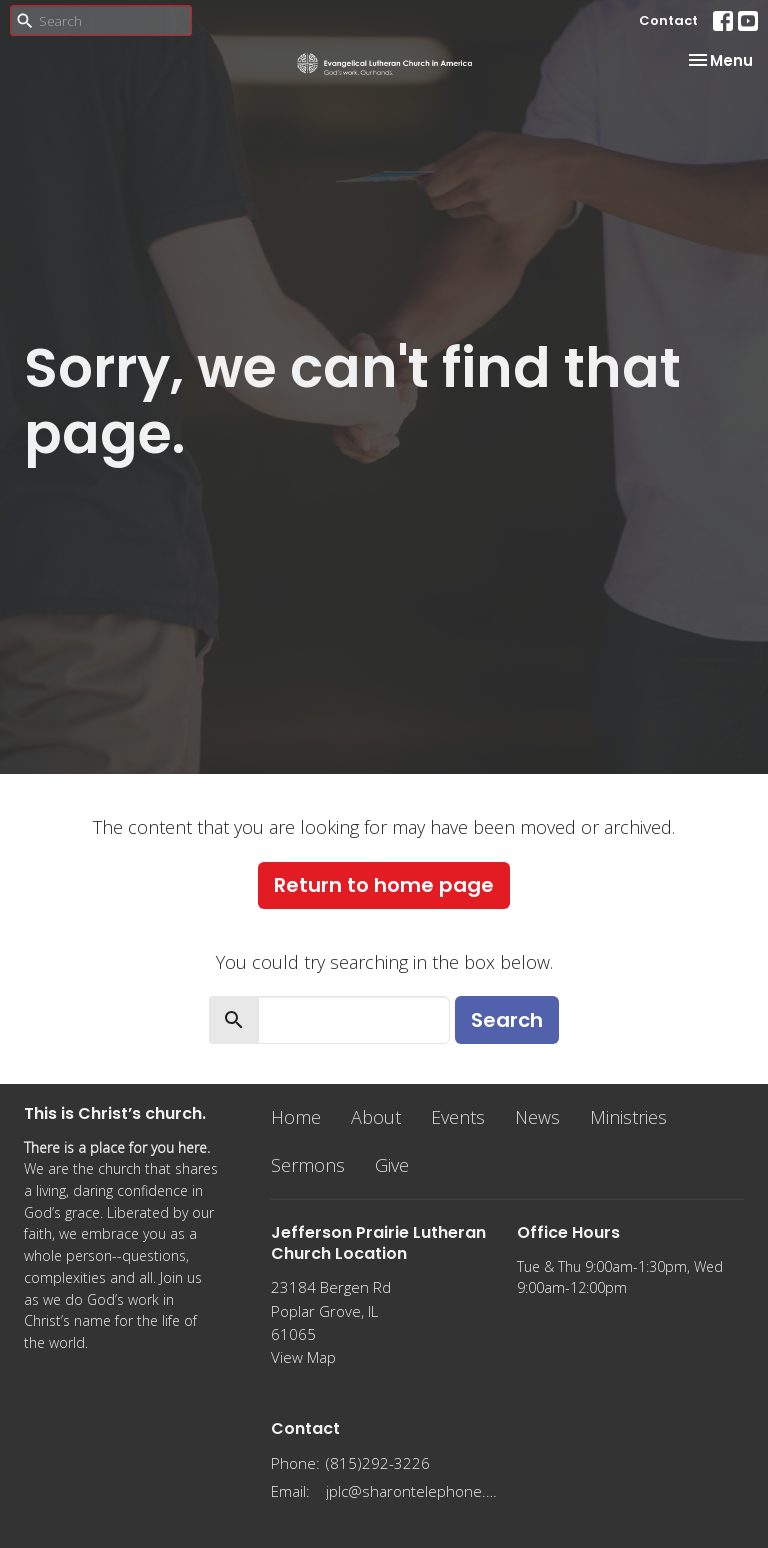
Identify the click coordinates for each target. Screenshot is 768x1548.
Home (296, 1117)
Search (507, 1020)
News (537, 1117)
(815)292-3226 (378, 1463)
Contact (668, 20)
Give (392, 1165)
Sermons (308, 1165)
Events (458, 1117)
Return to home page (384, 885)
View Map (303, 1357)
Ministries (628, 1117)
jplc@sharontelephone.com (412, 1491)
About (376, 1117)
